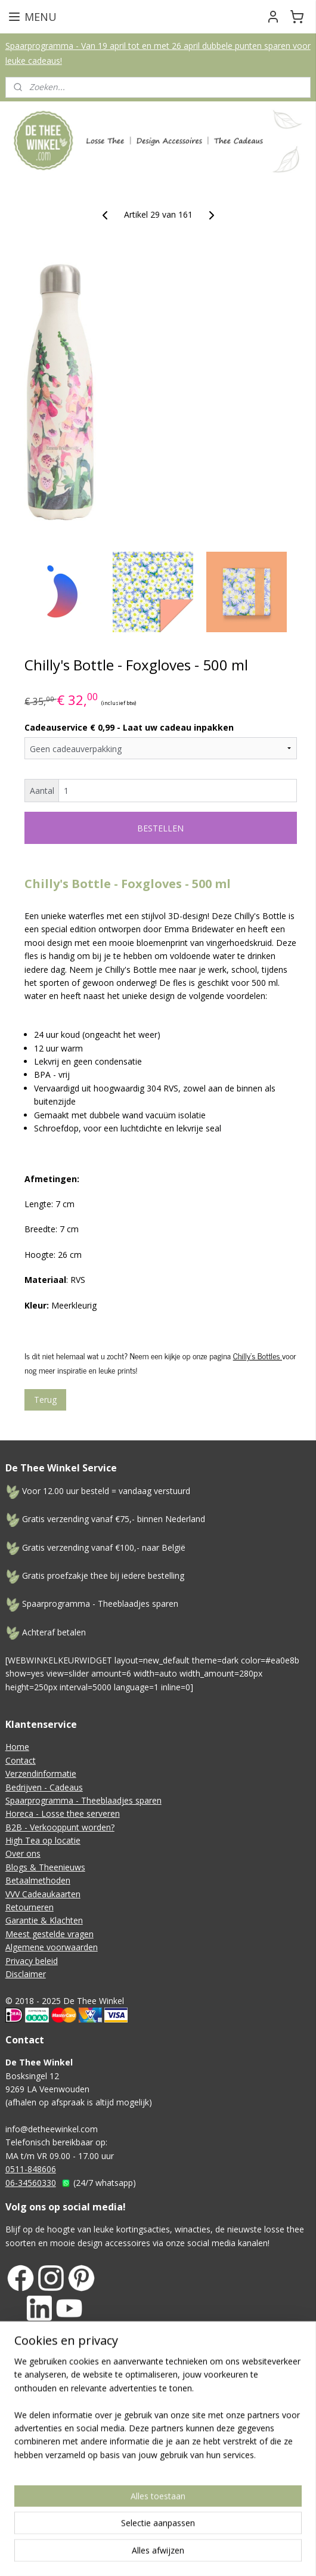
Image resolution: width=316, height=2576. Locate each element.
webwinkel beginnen (113, 2503)
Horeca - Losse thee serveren (62, 1813)
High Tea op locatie (42, 1840)
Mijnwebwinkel (218, 2503)
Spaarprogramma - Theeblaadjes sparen (83, 1800)
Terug (45, 1399)
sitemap (279, 2483)
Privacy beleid (31, 1960)
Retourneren (29, 1907)
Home (17, 1746)
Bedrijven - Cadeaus (44, 1787)
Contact (20, 1760)
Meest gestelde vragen (49, 1934)
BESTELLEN (160, 828)
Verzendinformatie (40, 1773)
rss (303, 2483)
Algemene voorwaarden (51, 1947)
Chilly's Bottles (257, 1356)
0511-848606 (30, 2169)
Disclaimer (25, 1974)
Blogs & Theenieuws (45, 1867)
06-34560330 (30, 2182)
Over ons (23, 1853)
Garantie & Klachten (44, 1920)
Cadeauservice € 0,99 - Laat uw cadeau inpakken (129, 727)
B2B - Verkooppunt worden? (59, 1827)
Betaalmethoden (37, 1880)
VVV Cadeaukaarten (42, 1894)
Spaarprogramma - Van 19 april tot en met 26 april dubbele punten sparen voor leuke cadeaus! (158, 53)
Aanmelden (36, 2430)
